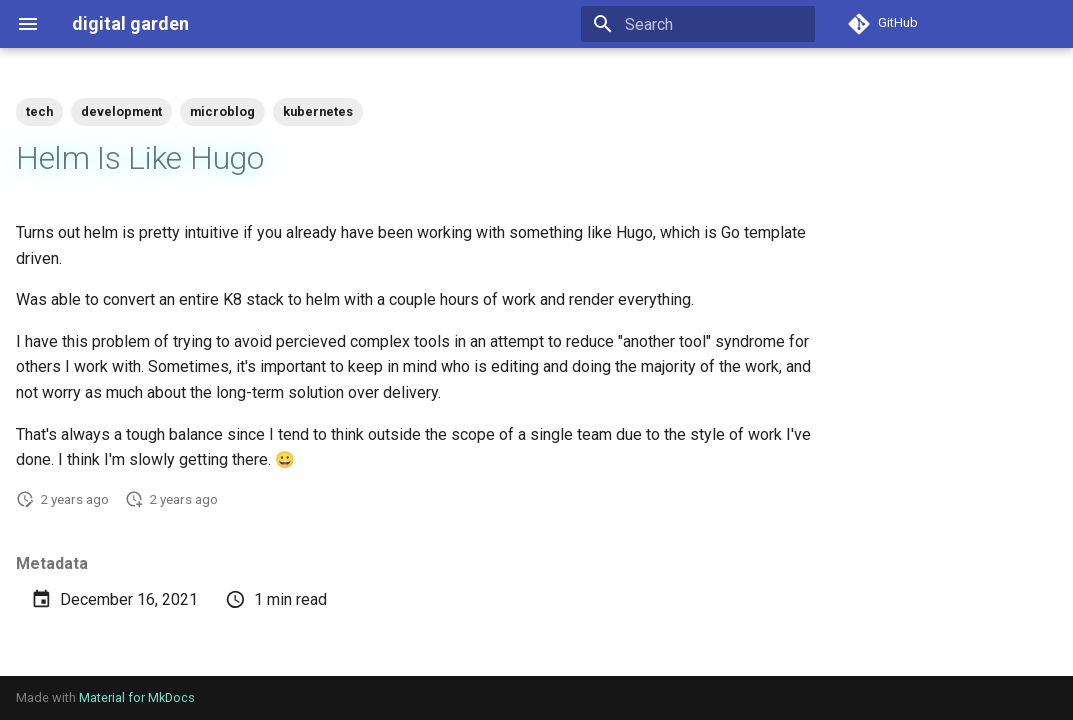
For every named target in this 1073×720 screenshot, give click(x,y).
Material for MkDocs (137, 697)
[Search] (698, 24)
